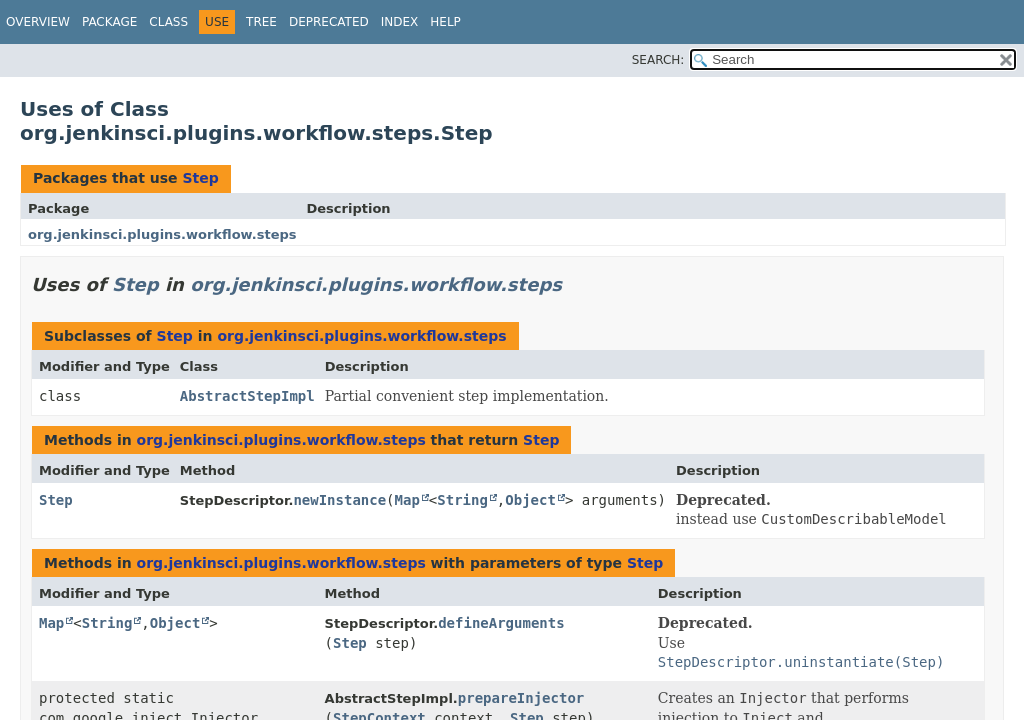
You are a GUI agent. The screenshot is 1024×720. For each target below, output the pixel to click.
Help (445, 22)
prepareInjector (521, 698)
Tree (261, 22)
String (462, 500)
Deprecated (329, 22)
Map (407, 500)
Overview (38, 22)
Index (400, 22)
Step (200, 178)
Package (109, 22)
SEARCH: (658, 60)
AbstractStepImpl (247, 396)
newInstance (339, 500)
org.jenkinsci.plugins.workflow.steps (162, 234)
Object (530, 500)
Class (168, 22)
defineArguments (501, 623)
